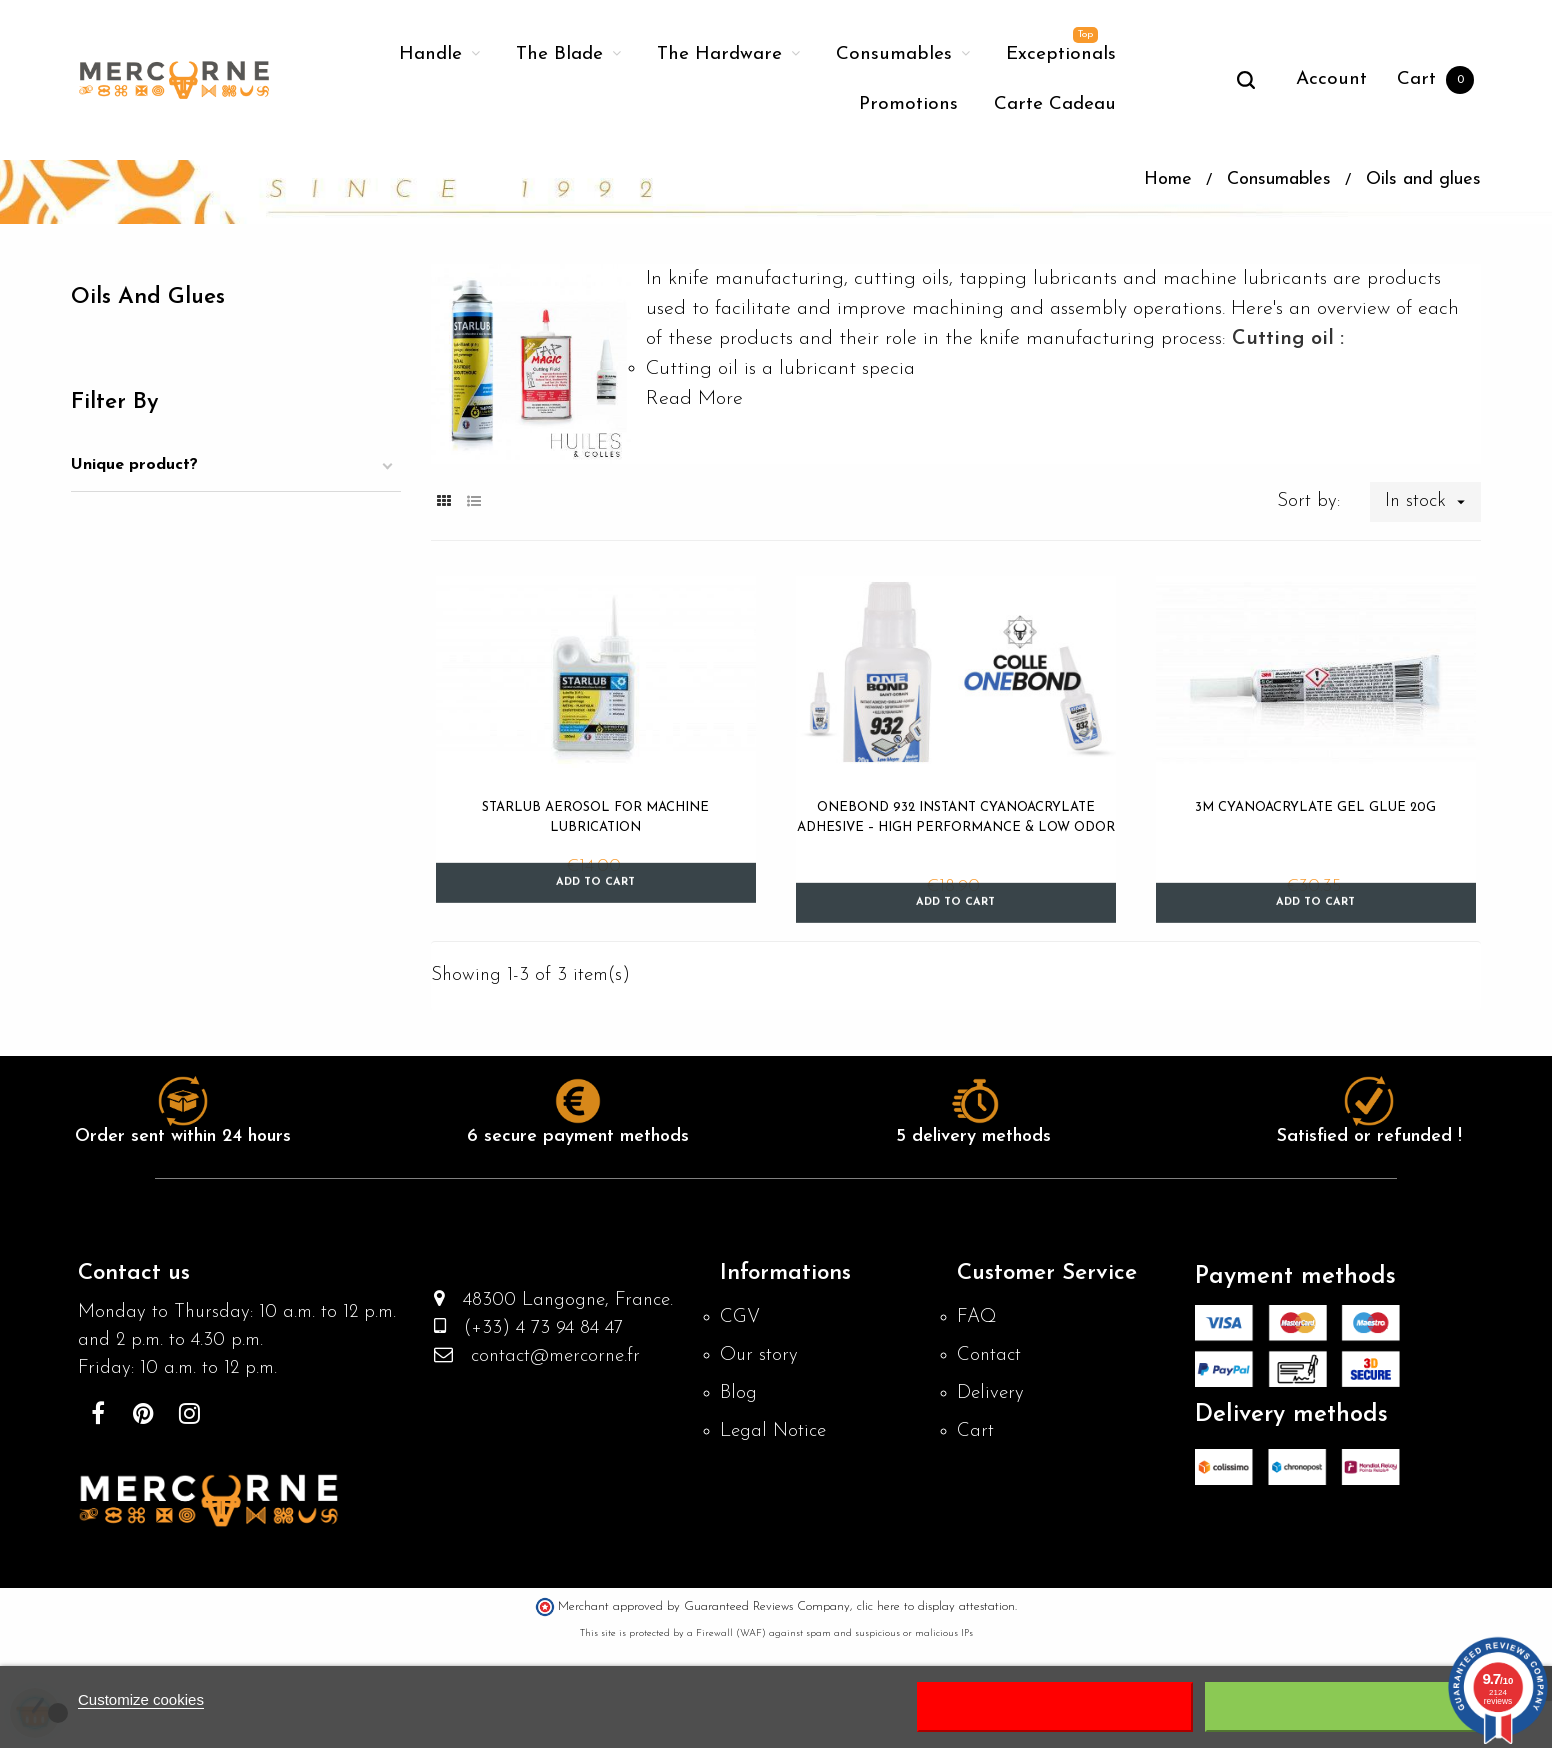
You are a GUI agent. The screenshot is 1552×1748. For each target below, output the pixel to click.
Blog (739, 1494)
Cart (976, 1534)
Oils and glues (154, 386)
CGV (741, 1414)
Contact (991, 1454)
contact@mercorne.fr (553, 1459)
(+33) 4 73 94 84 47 (540, 1429)
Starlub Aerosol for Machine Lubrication (595, 905)
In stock (1431, 590)
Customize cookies (141, 1699)
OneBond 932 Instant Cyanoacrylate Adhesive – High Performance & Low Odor (956, 905)
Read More (694, 487)
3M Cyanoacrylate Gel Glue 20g (1315, 895)
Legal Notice (776, 1534)
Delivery (991, 1494)
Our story (760, 1454)
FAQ (978, 1414)
